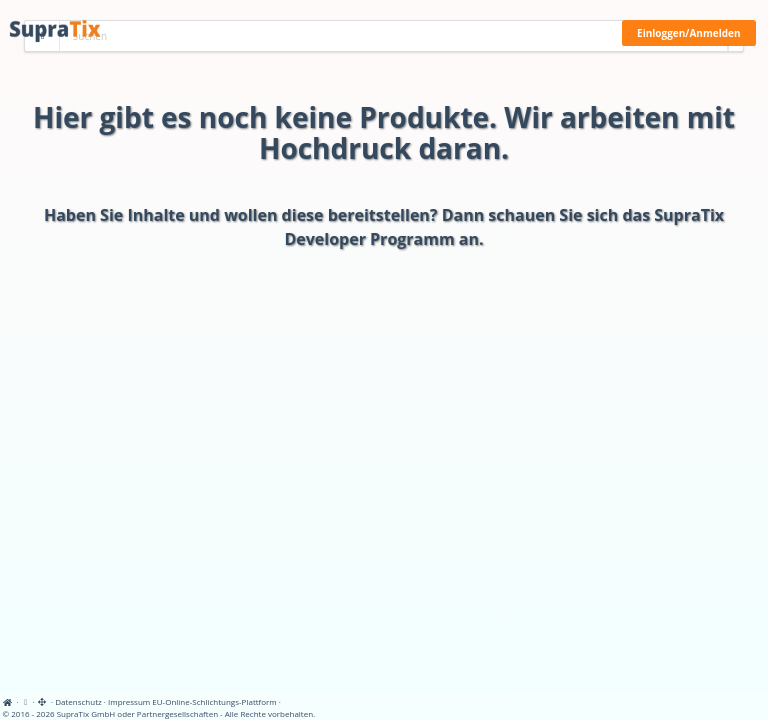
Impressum (129, 701)
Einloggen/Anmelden (688, 33)
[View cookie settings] (26, 701)
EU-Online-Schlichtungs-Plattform (214, 701)
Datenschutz (78, 701)
